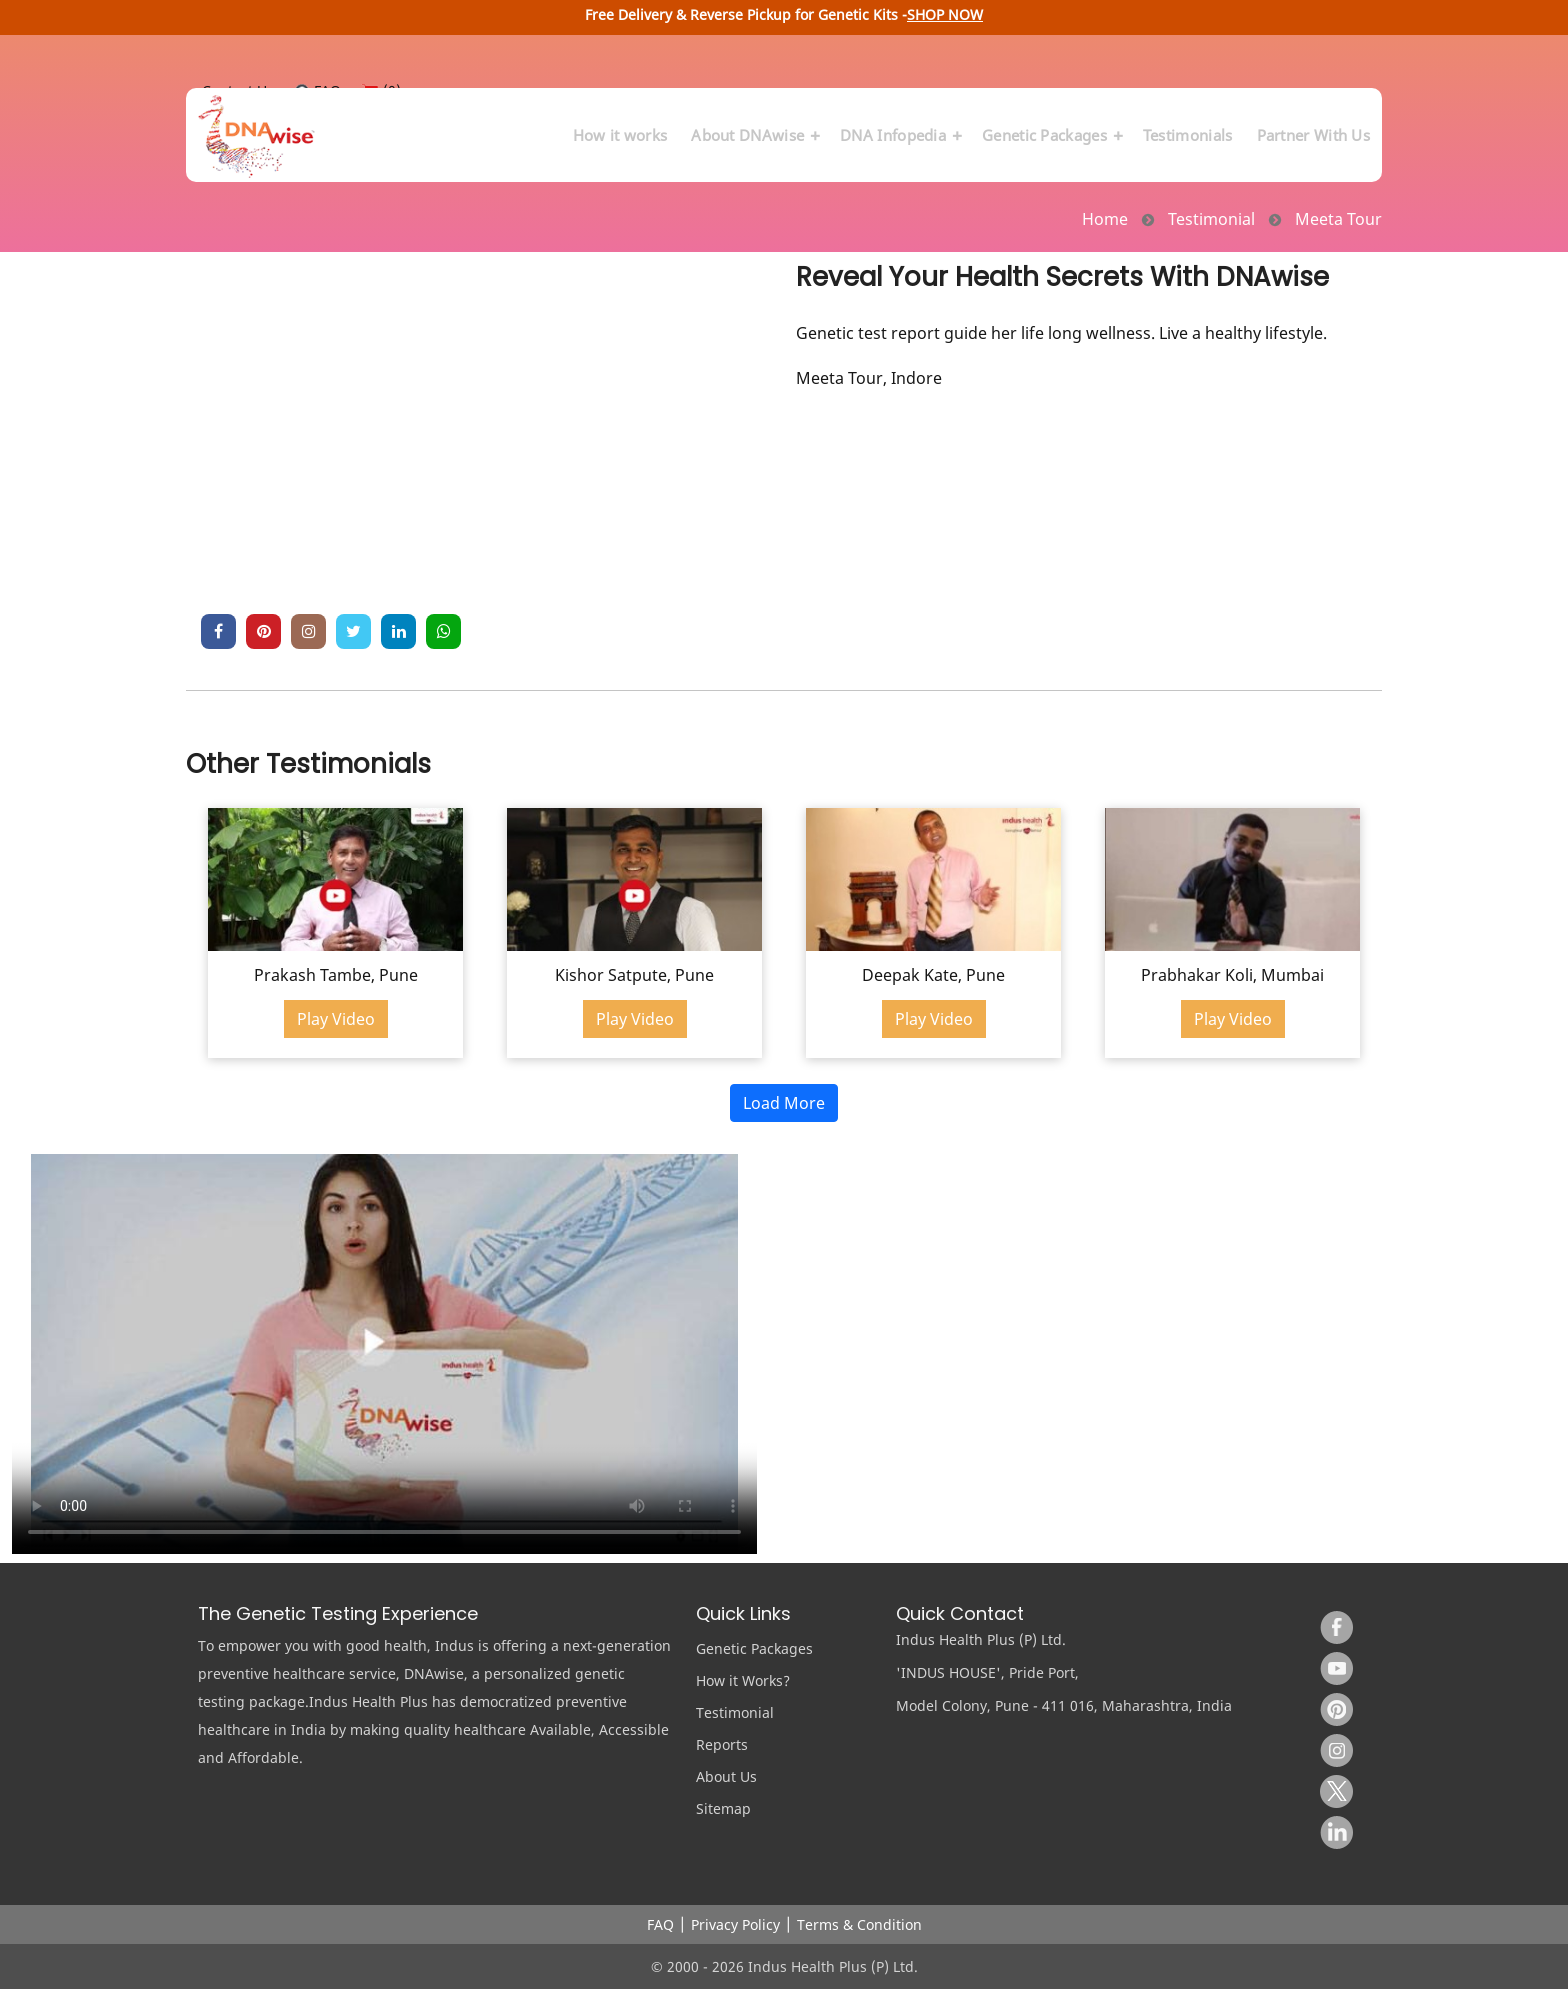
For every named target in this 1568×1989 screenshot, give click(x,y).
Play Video (336, 1019)
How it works (620, 125)
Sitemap (723, 1808)
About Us (726, 1776)
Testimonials (1188, 125)
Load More (784, 1103)
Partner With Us (1314, 125)
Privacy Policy (735, 1924)
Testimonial (735, 1712)
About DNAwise (753, 125)
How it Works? (743, 1680)
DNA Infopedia (899, 125)
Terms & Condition (859, 1924)
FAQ (660, 1924)
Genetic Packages (1050, 125)
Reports (722, 1744)
